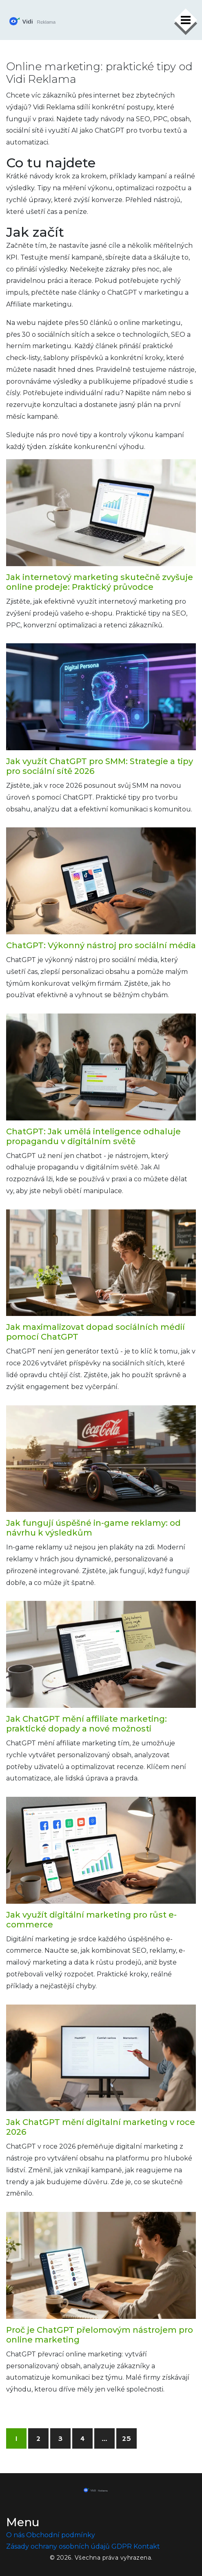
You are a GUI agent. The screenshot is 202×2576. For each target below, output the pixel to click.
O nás (15, 2535)
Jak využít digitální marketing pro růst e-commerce (91, 1919)
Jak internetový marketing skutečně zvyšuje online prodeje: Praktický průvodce (99, 582)
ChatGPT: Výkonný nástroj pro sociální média (101, 945)
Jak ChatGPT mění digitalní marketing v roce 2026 (100, 2127)
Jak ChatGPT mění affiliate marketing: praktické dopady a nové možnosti (86, 1724)
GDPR (121, 2546)
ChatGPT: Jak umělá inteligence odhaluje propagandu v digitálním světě (93, 1136)
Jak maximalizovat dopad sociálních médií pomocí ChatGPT (95, 1332)
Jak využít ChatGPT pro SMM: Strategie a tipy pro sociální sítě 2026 (99, 766)
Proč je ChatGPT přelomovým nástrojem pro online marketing (99, 2335)
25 (126, 2438)
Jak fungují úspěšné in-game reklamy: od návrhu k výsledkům (93, 1528)
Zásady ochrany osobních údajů (58, 2546)
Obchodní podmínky (60, 2535)
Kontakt (146, 2546)
